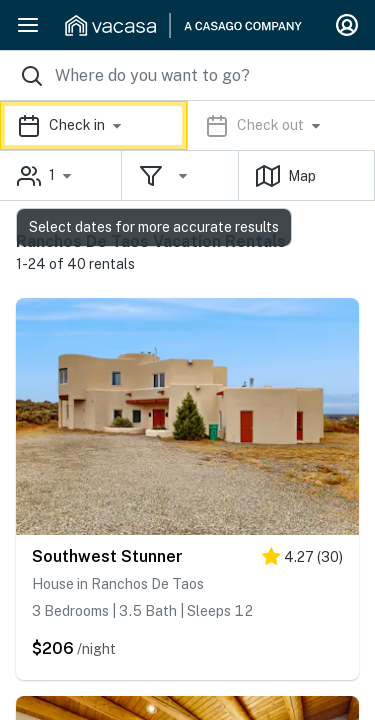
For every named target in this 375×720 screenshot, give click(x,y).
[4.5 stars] (302, 560)
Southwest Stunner (107, 556)
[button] (187, 125)
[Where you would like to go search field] (187, 75)
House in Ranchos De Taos (118, 584)
